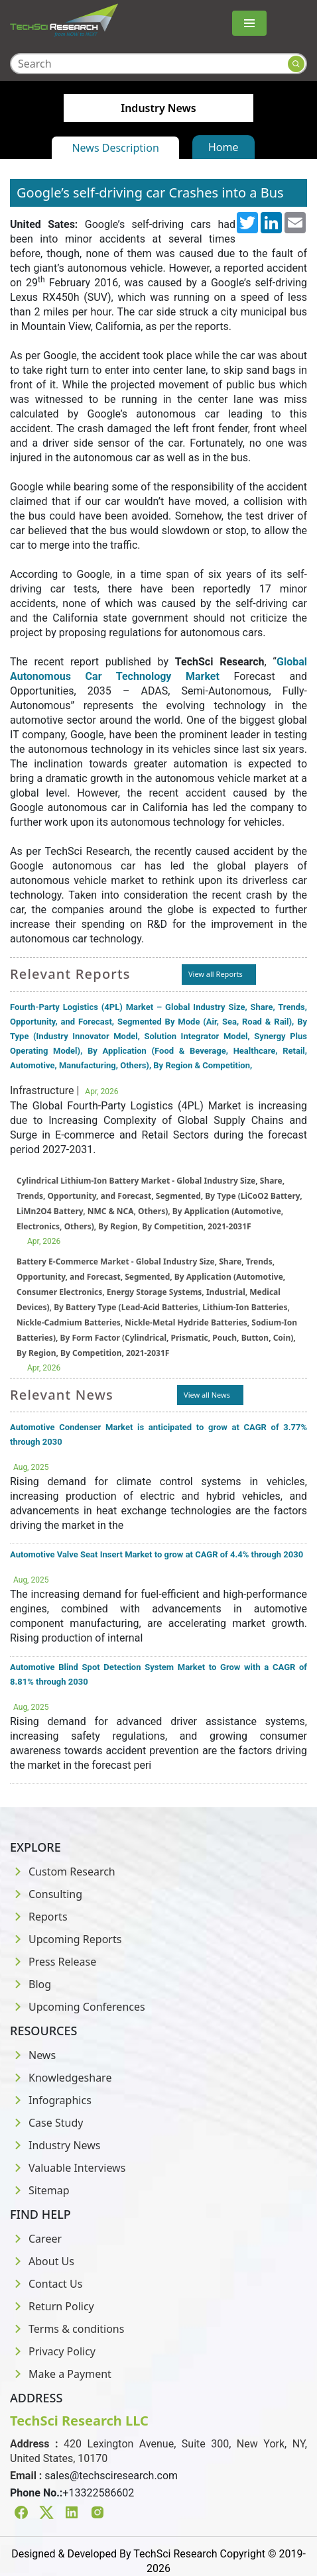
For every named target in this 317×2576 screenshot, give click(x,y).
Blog (30, 1984)
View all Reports (215, 974)
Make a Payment (60, 2374)
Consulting (46, 1894)
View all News (207, 1395)
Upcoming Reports (65, 1939)
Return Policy (52, 2306)
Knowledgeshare (60, 2078)
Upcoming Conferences (77, 2007)
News (33, 2055)
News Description (115, 147)
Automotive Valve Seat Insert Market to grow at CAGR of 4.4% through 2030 (156, 1554)
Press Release (53, 1962)
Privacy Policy (52, 2351)
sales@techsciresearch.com (111, 2475)
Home (223, 147)
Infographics (51, 2100)
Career (36, 2239)
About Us (42, 2261)
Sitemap (40, 2190)
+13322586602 (98, 2493)
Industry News (55, 2145)
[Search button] (296, 64)
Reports (39, 1917)
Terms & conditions (67, 2329)
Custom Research (62, 1871)
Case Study (46, 2123)
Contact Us (46, 2284)
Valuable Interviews (67, 2168)
